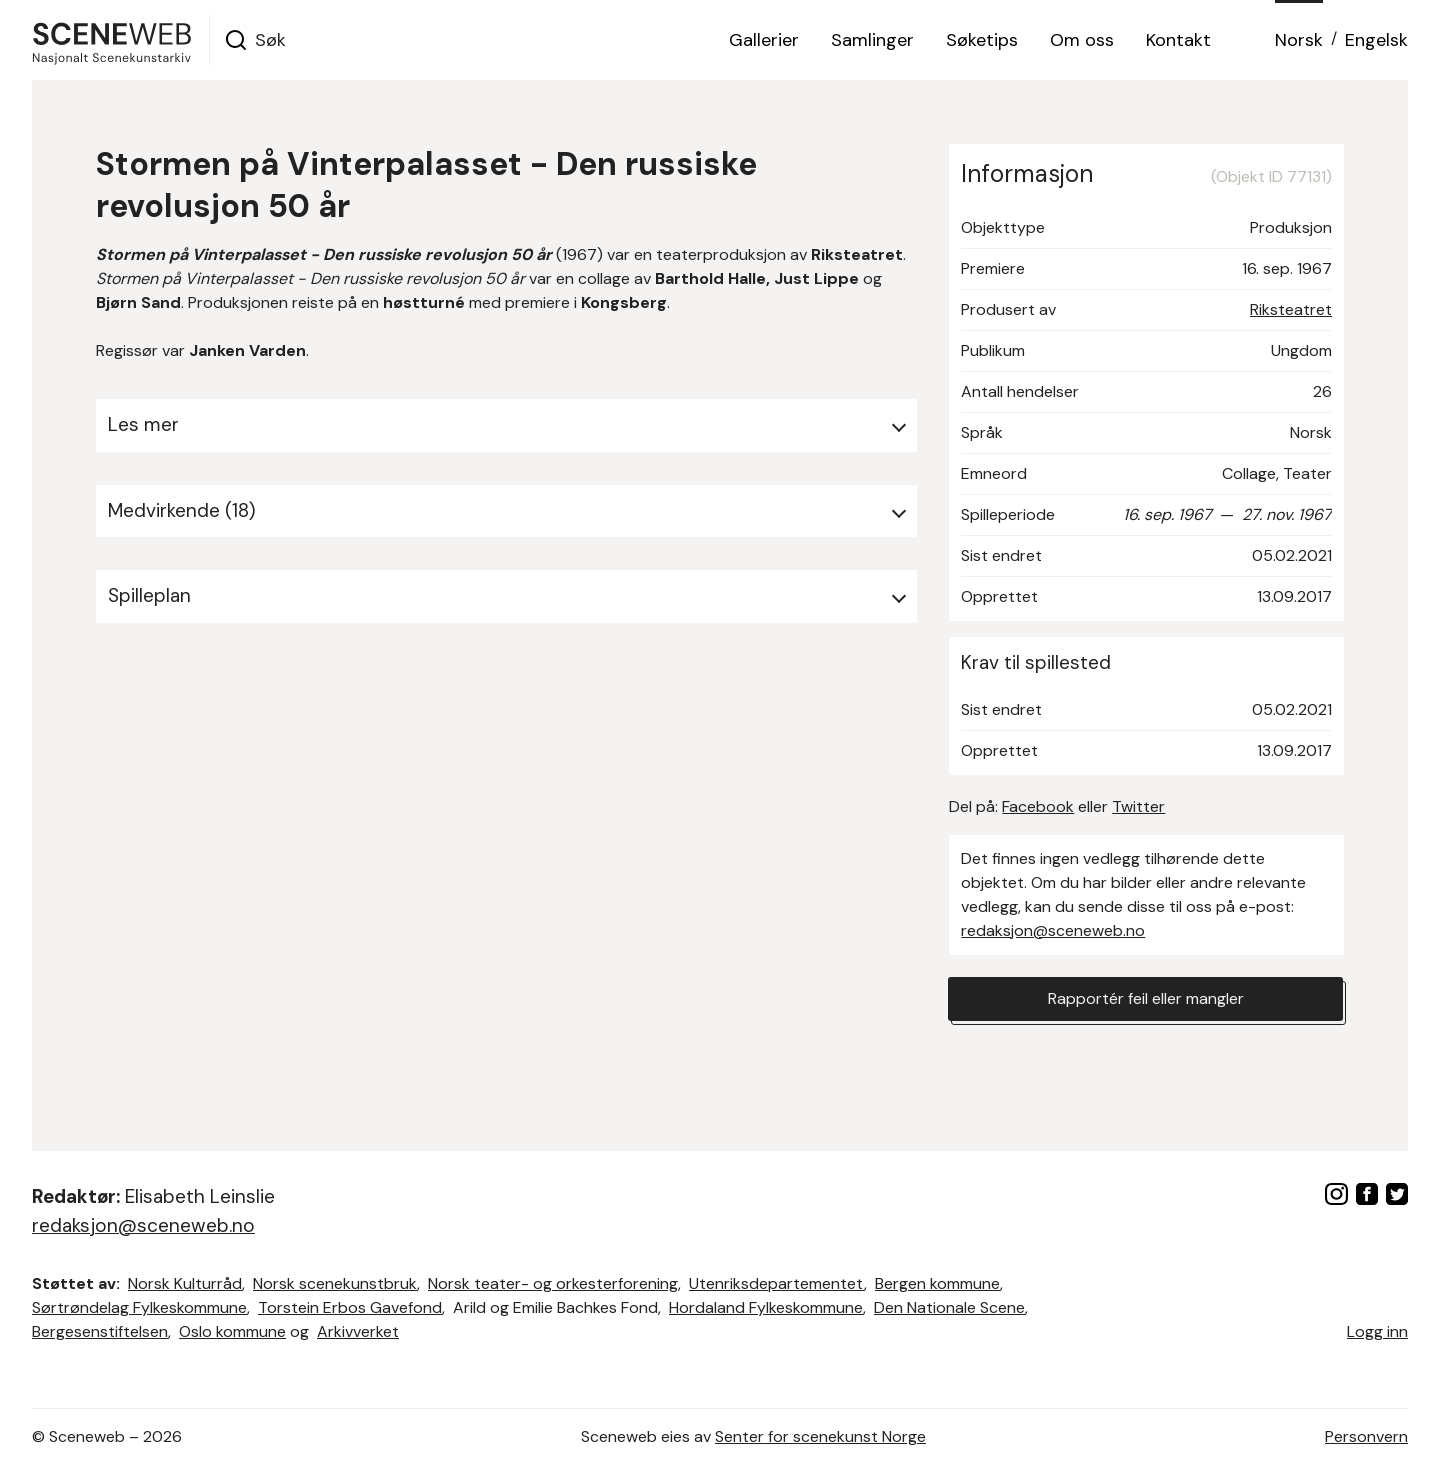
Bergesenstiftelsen (100, 1331)
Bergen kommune (937, 1283)
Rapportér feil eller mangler (1146, 998)
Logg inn (1377, 1331)
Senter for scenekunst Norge (820, 1436)
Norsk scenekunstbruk (335, 1283)
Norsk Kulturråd (185, 1283)
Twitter (1138, 806)
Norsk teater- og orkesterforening (553, 1283)
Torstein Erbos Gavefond (350, 1307)
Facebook (1038, 806)
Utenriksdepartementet (776, 1283)
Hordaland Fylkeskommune (766, 1307)
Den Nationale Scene (949, 1307)
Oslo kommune (232, 1331)
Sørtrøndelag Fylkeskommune (139, 1307)
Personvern (1366, 1436)
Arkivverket (358, 1331)
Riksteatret (1291, 309)
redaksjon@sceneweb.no (1053, 930)
